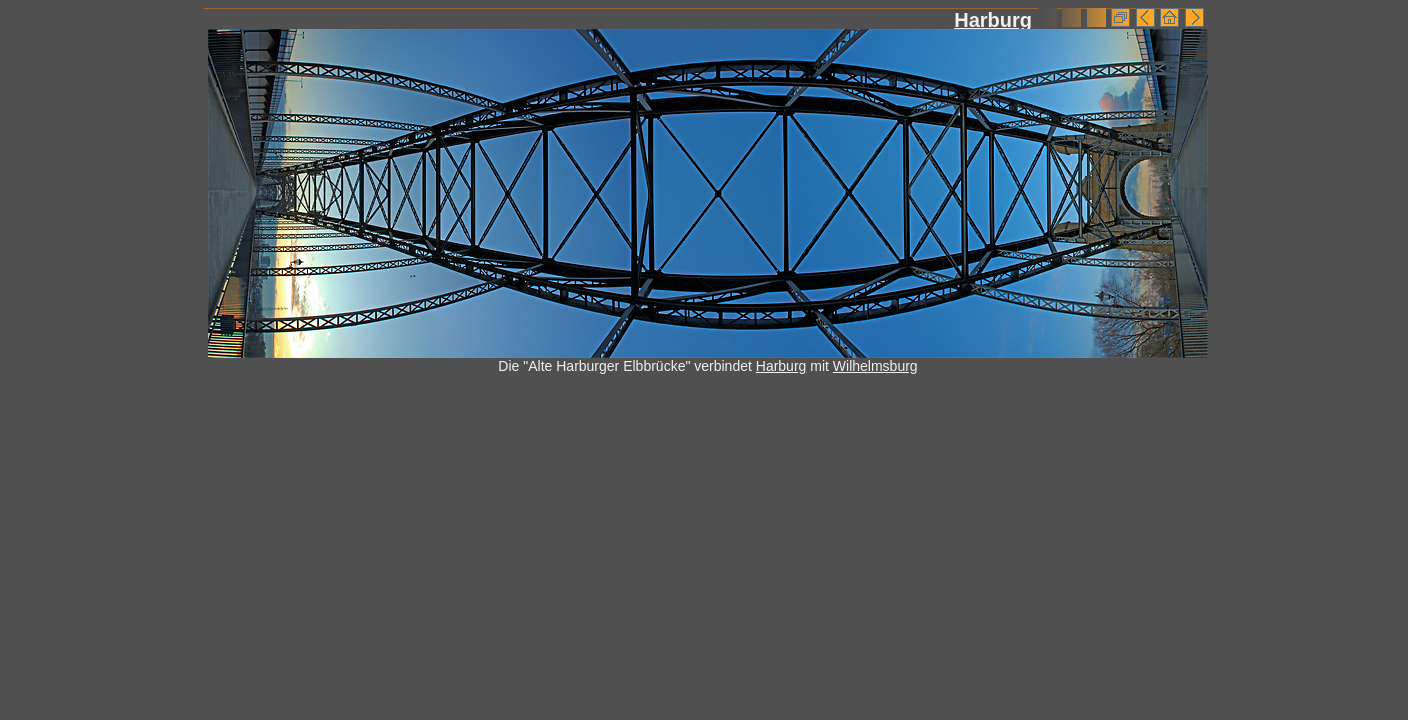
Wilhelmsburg (875, 366)
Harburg (993, 20)
